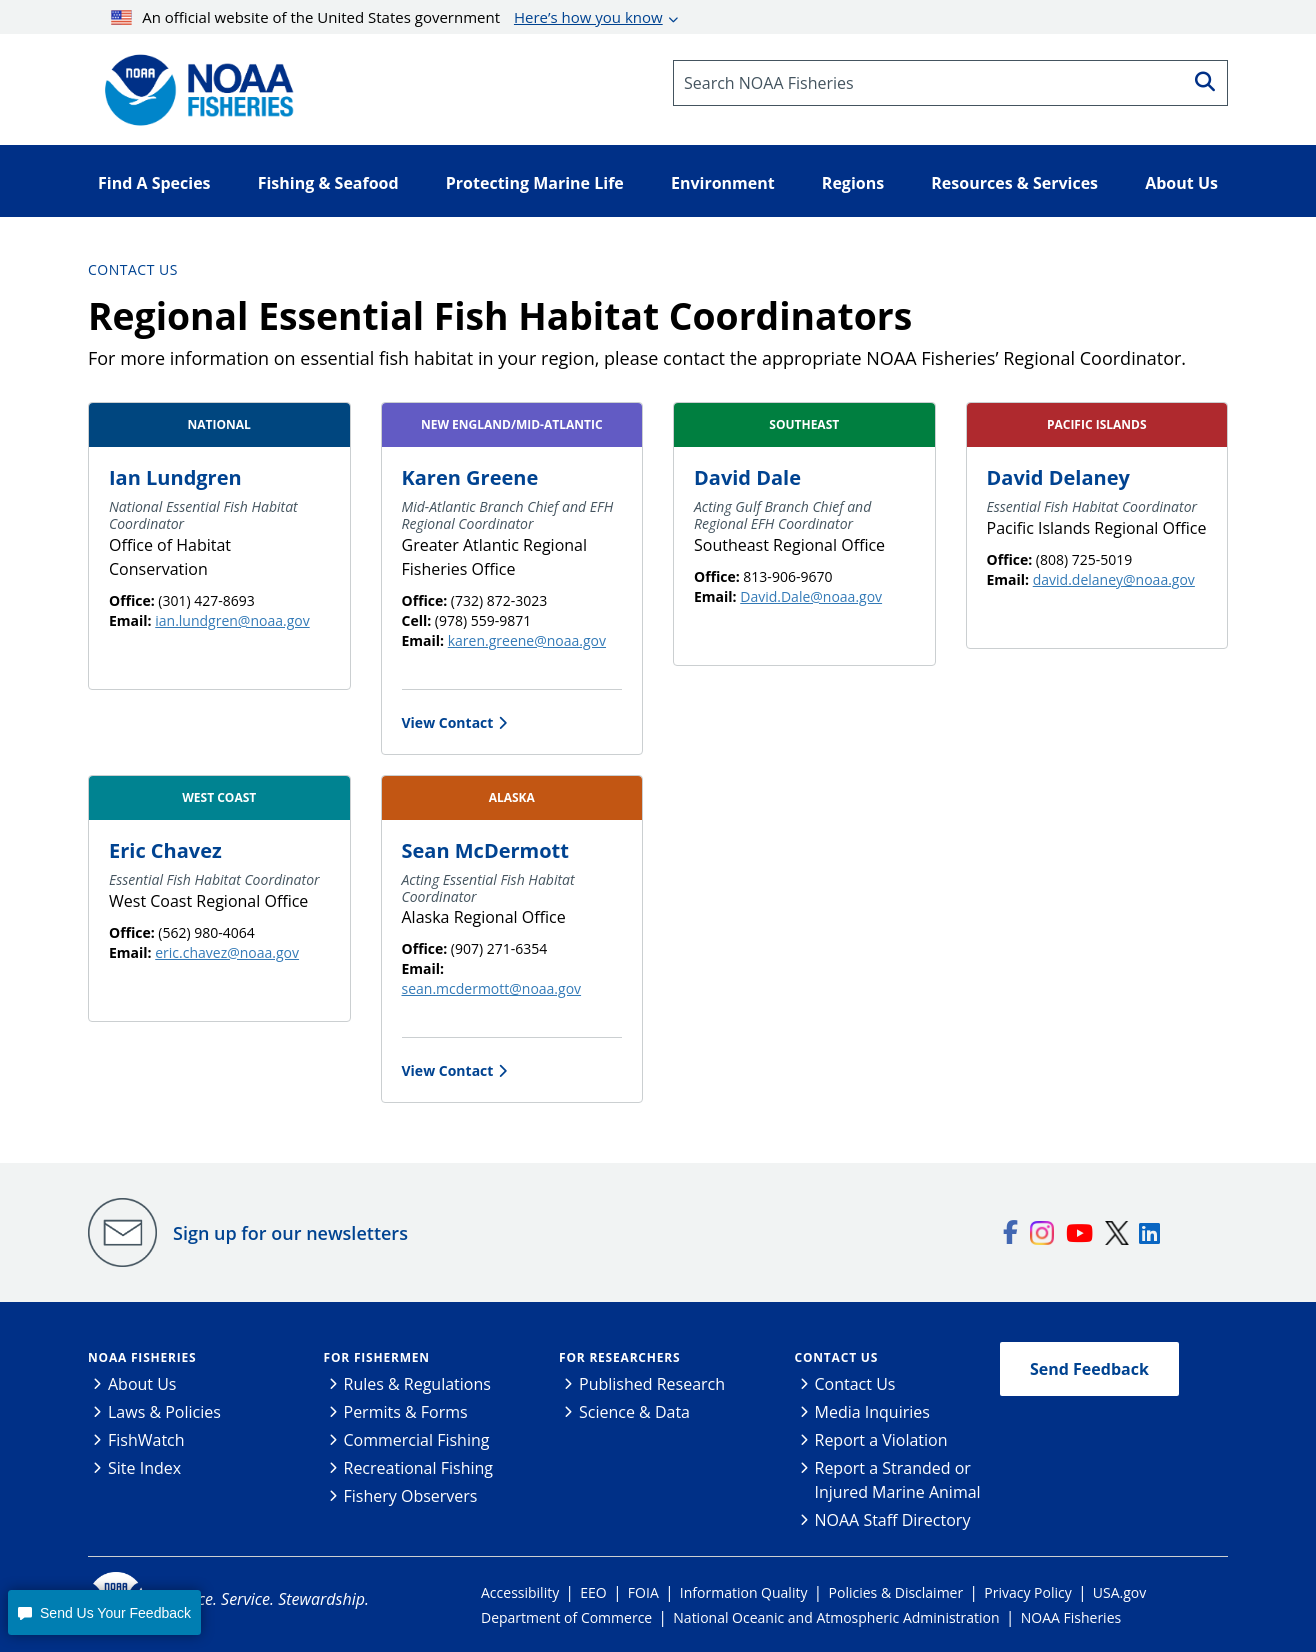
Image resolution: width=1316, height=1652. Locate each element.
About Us (142, 1384)
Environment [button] (723, 183)
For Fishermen (377, 1357)
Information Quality (744, 1592)
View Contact (448, 722)
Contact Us (133, 269)
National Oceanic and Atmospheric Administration (836, 1617)
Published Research (652, 1384)
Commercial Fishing (417, 1440)
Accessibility (520, 1592)
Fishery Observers (411, 1496)
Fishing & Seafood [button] (328, 183)
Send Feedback (1089, 1369)
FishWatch (146, 1440)
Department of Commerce (566, 1617)
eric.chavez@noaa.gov (227, 952)
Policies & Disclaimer (896, 1592)
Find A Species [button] (154, 183)
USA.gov (1119, 1592)
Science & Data (634, 1412)
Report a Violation (881, 1440)
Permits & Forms (406, 1412)
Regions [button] (853, 183)
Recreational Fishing (418, 1468)
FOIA (643, 1592)
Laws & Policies (164, 1412)
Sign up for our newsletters (290, 1233)
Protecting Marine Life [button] (535, 183)
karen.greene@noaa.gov (527, 640)
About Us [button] (1181, 183)
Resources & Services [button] (1014, 183)
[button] (104, 1612)
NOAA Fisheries (142, 1357)
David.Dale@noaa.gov (811, 596)
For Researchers (619, 1357)
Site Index (144, 1468)
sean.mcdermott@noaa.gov (492, 988)
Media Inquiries (872, 1412)
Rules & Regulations (417, 1384)
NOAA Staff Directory (893, 1520)
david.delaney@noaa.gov (1114, 579)
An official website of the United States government (387, 17)
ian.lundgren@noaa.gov (232, 620)
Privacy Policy (1027, 1592)
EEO (593, 1592)
